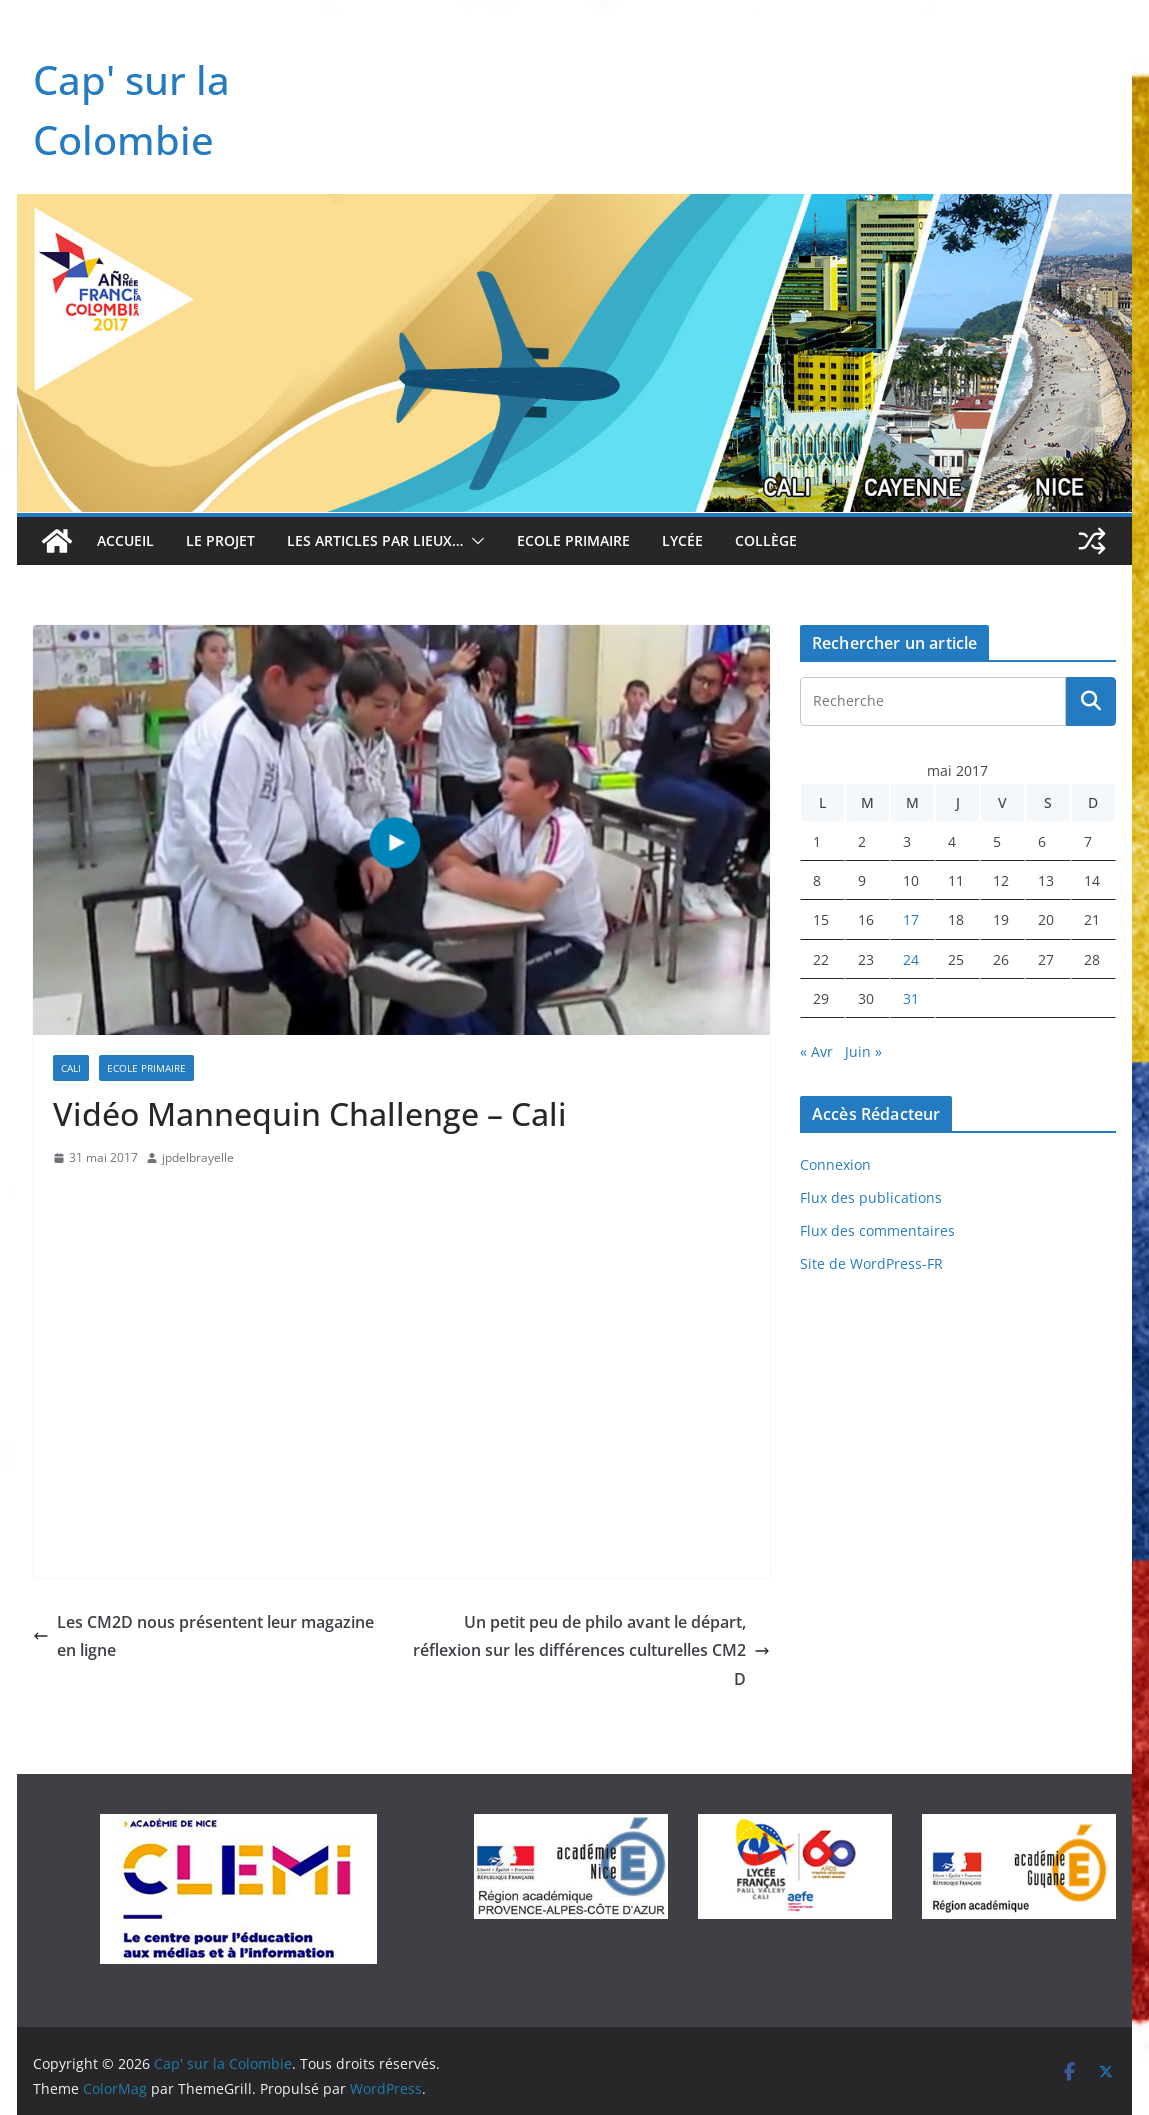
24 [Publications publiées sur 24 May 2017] (911, 959)
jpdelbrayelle (198, 1157)
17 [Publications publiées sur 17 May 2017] (911, 919)
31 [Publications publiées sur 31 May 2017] (911, 998)
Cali (71, 1068)
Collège (766, 540)
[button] (474, 541)
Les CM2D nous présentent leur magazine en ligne (203, 1636)
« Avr (816, 1051)
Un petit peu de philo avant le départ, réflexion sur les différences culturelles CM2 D (591, 1651)
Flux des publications (871, 1197)
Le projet (220, 540)
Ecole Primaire (573, 540)
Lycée (682, 540)
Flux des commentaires (877, 1230)
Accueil (125, 540)
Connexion (835, 1164)
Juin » (863, 1051)
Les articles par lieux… (375, 540)
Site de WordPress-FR (871, 1263)
